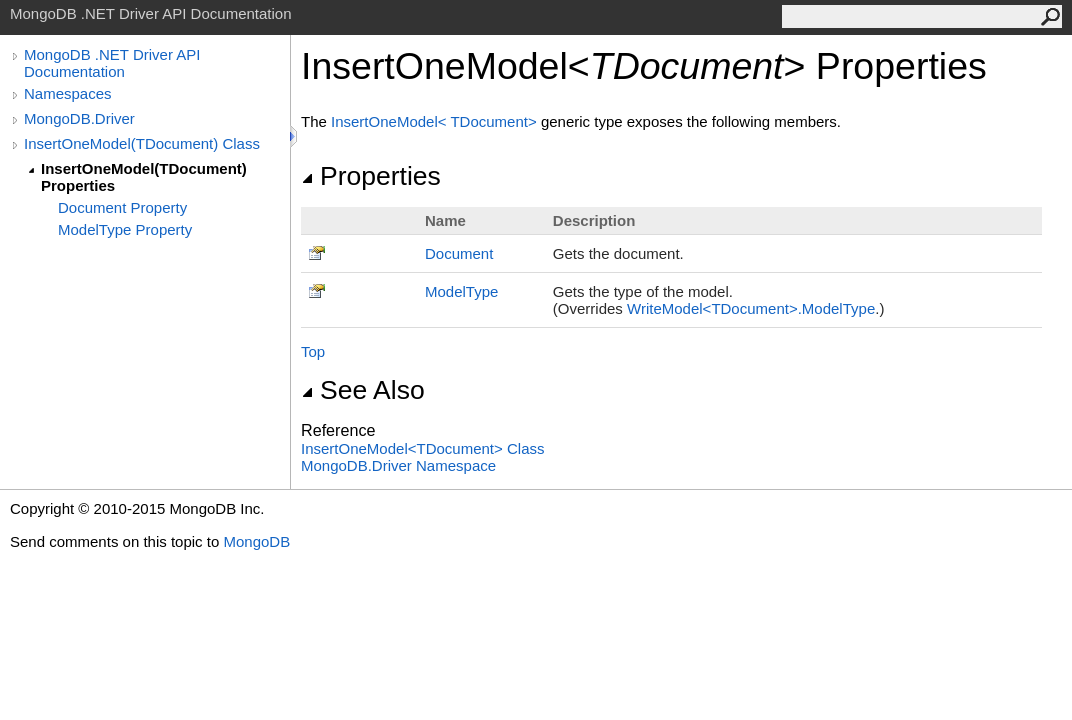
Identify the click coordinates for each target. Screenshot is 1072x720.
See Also (363, 390)
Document (459, 253)
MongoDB (256, 541)
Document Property (122, 207)
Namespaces (68, 93)
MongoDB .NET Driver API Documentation (112, 63)
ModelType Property (125, 229)
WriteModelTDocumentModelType (751, 308)
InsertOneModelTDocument (436, 121)
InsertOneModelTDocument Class (422, 448)
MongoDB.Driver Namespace (398, 465)
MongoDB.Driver (79, 118)
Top (313, 351)
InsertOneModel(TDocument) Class (142, 143)
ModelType (461, 291)
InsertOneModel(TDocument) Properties (144, 177)
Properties (371, 176)
